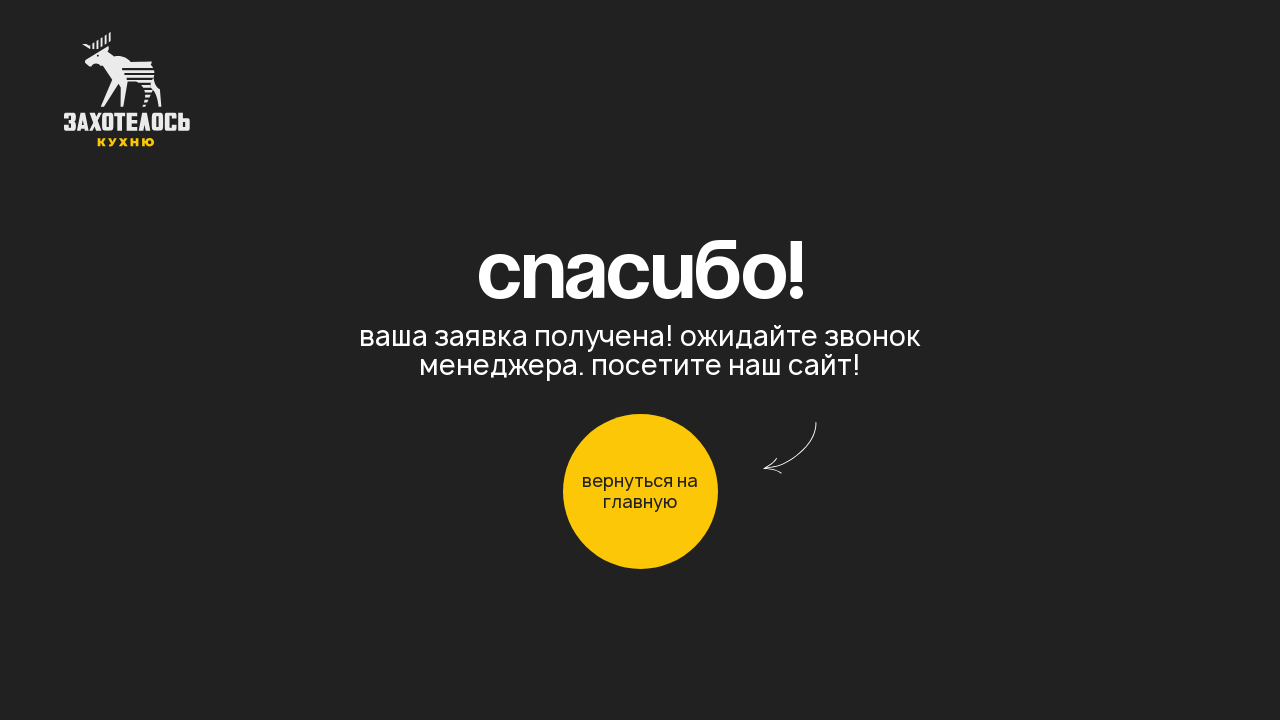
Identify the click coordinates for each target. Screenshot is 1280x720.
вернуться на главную (640, 491)
